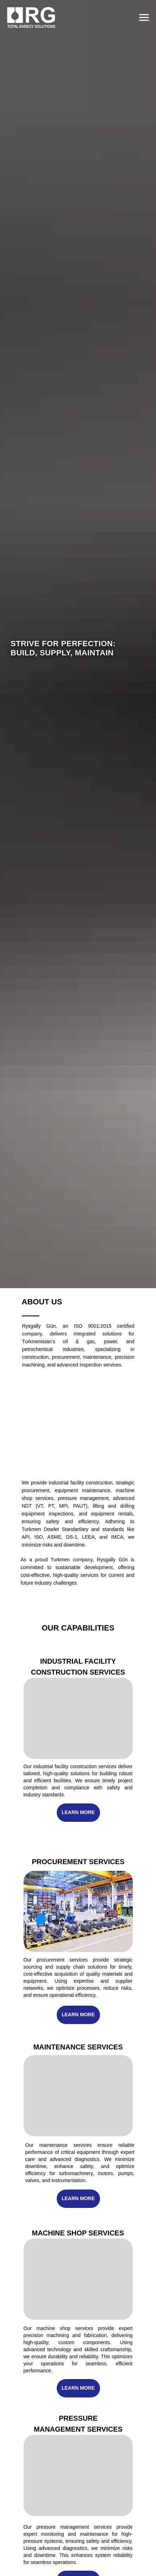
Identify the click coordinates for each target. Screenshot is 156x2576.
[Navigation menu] (144, 17)
